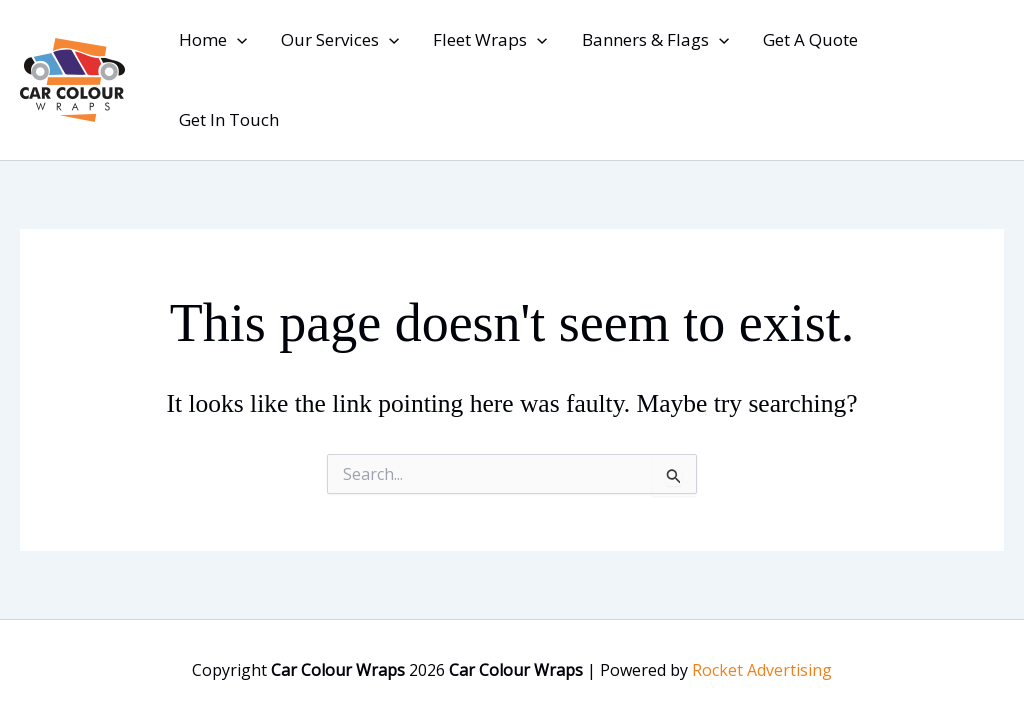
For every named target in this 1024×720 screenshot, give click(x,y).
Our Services (340, 40)
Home (213, 40)
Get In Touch (229, 119)
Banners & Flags (655, 40)
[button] (237, 40)
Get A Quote (810, 39)
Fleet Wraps (490, 40)
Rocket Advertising (762, 670)
